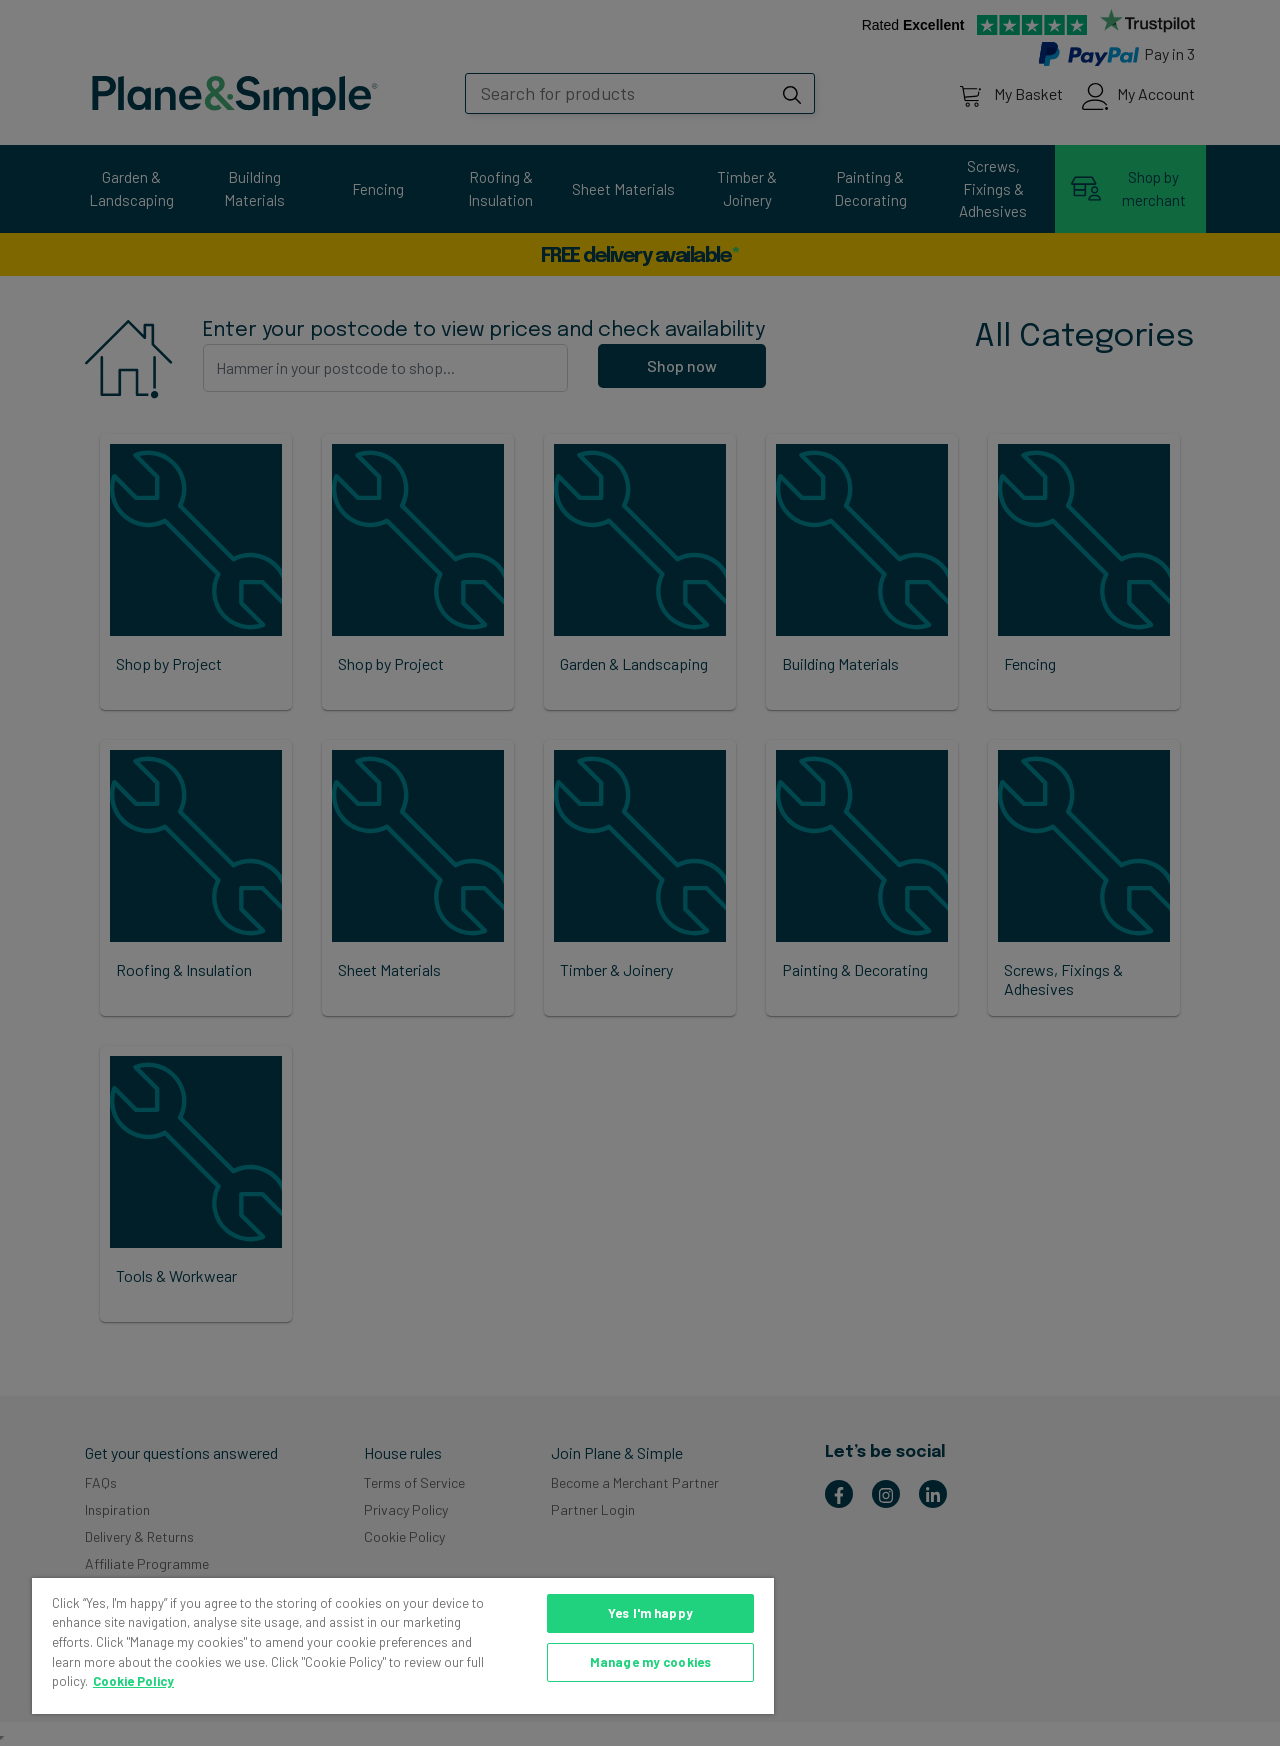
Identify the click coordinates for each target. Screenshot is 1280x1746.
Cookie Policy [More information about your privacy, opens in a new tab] (133, 1681)
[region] (403, 1646)
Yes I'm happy (650, 1613)
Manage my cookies (650, 1662)
